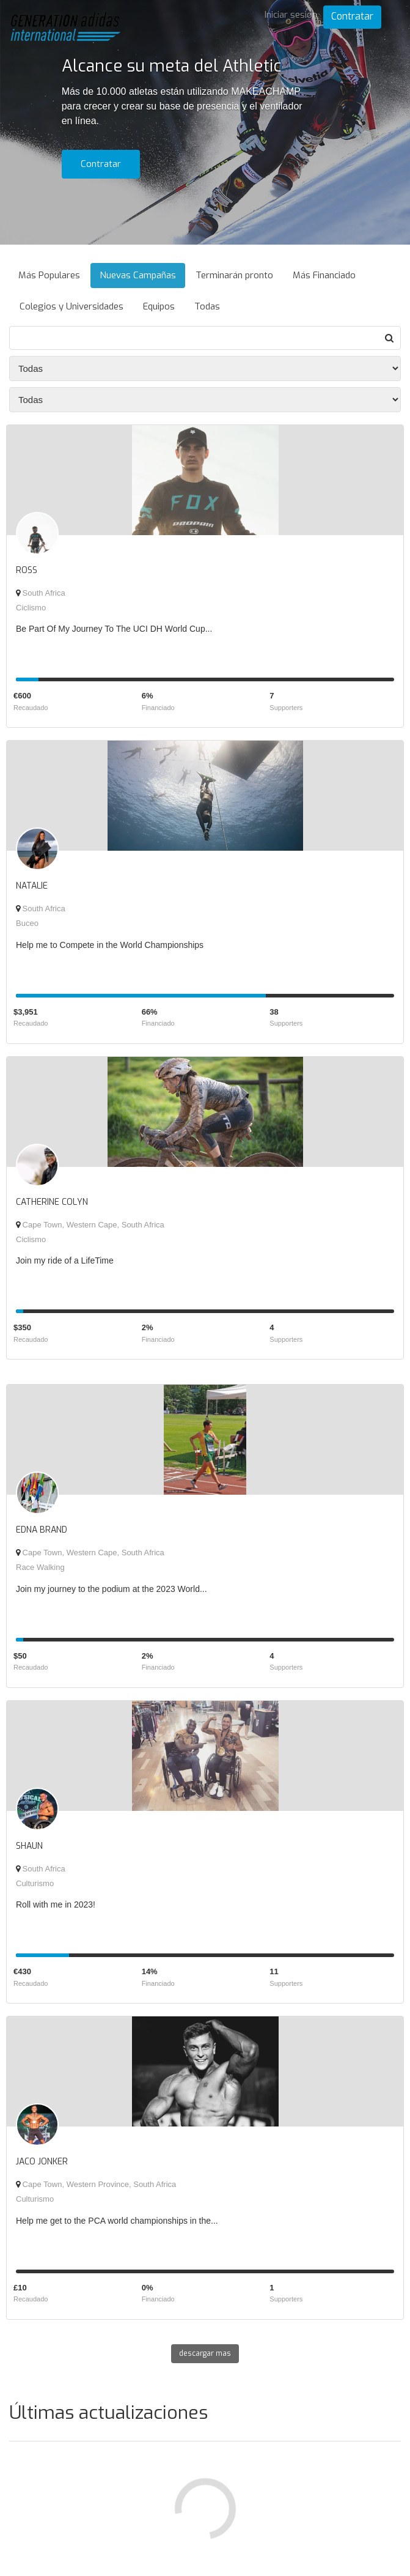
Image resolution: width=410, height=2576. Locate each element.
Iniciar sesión (291, 15)
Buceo (27, 923)
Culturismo (35, 1883)
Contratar (352, 16)
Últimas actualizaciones (108, 2412)
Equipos (159, 306)
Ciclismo (31, 607)
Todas (207, 306)
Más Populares (49, 275)
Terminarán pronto (234, 275)
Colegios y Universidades (71, 306)
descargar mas (205, 2353)
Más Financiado (324, 275)
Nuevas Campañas (138, 275)
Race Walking (40, 1567)
